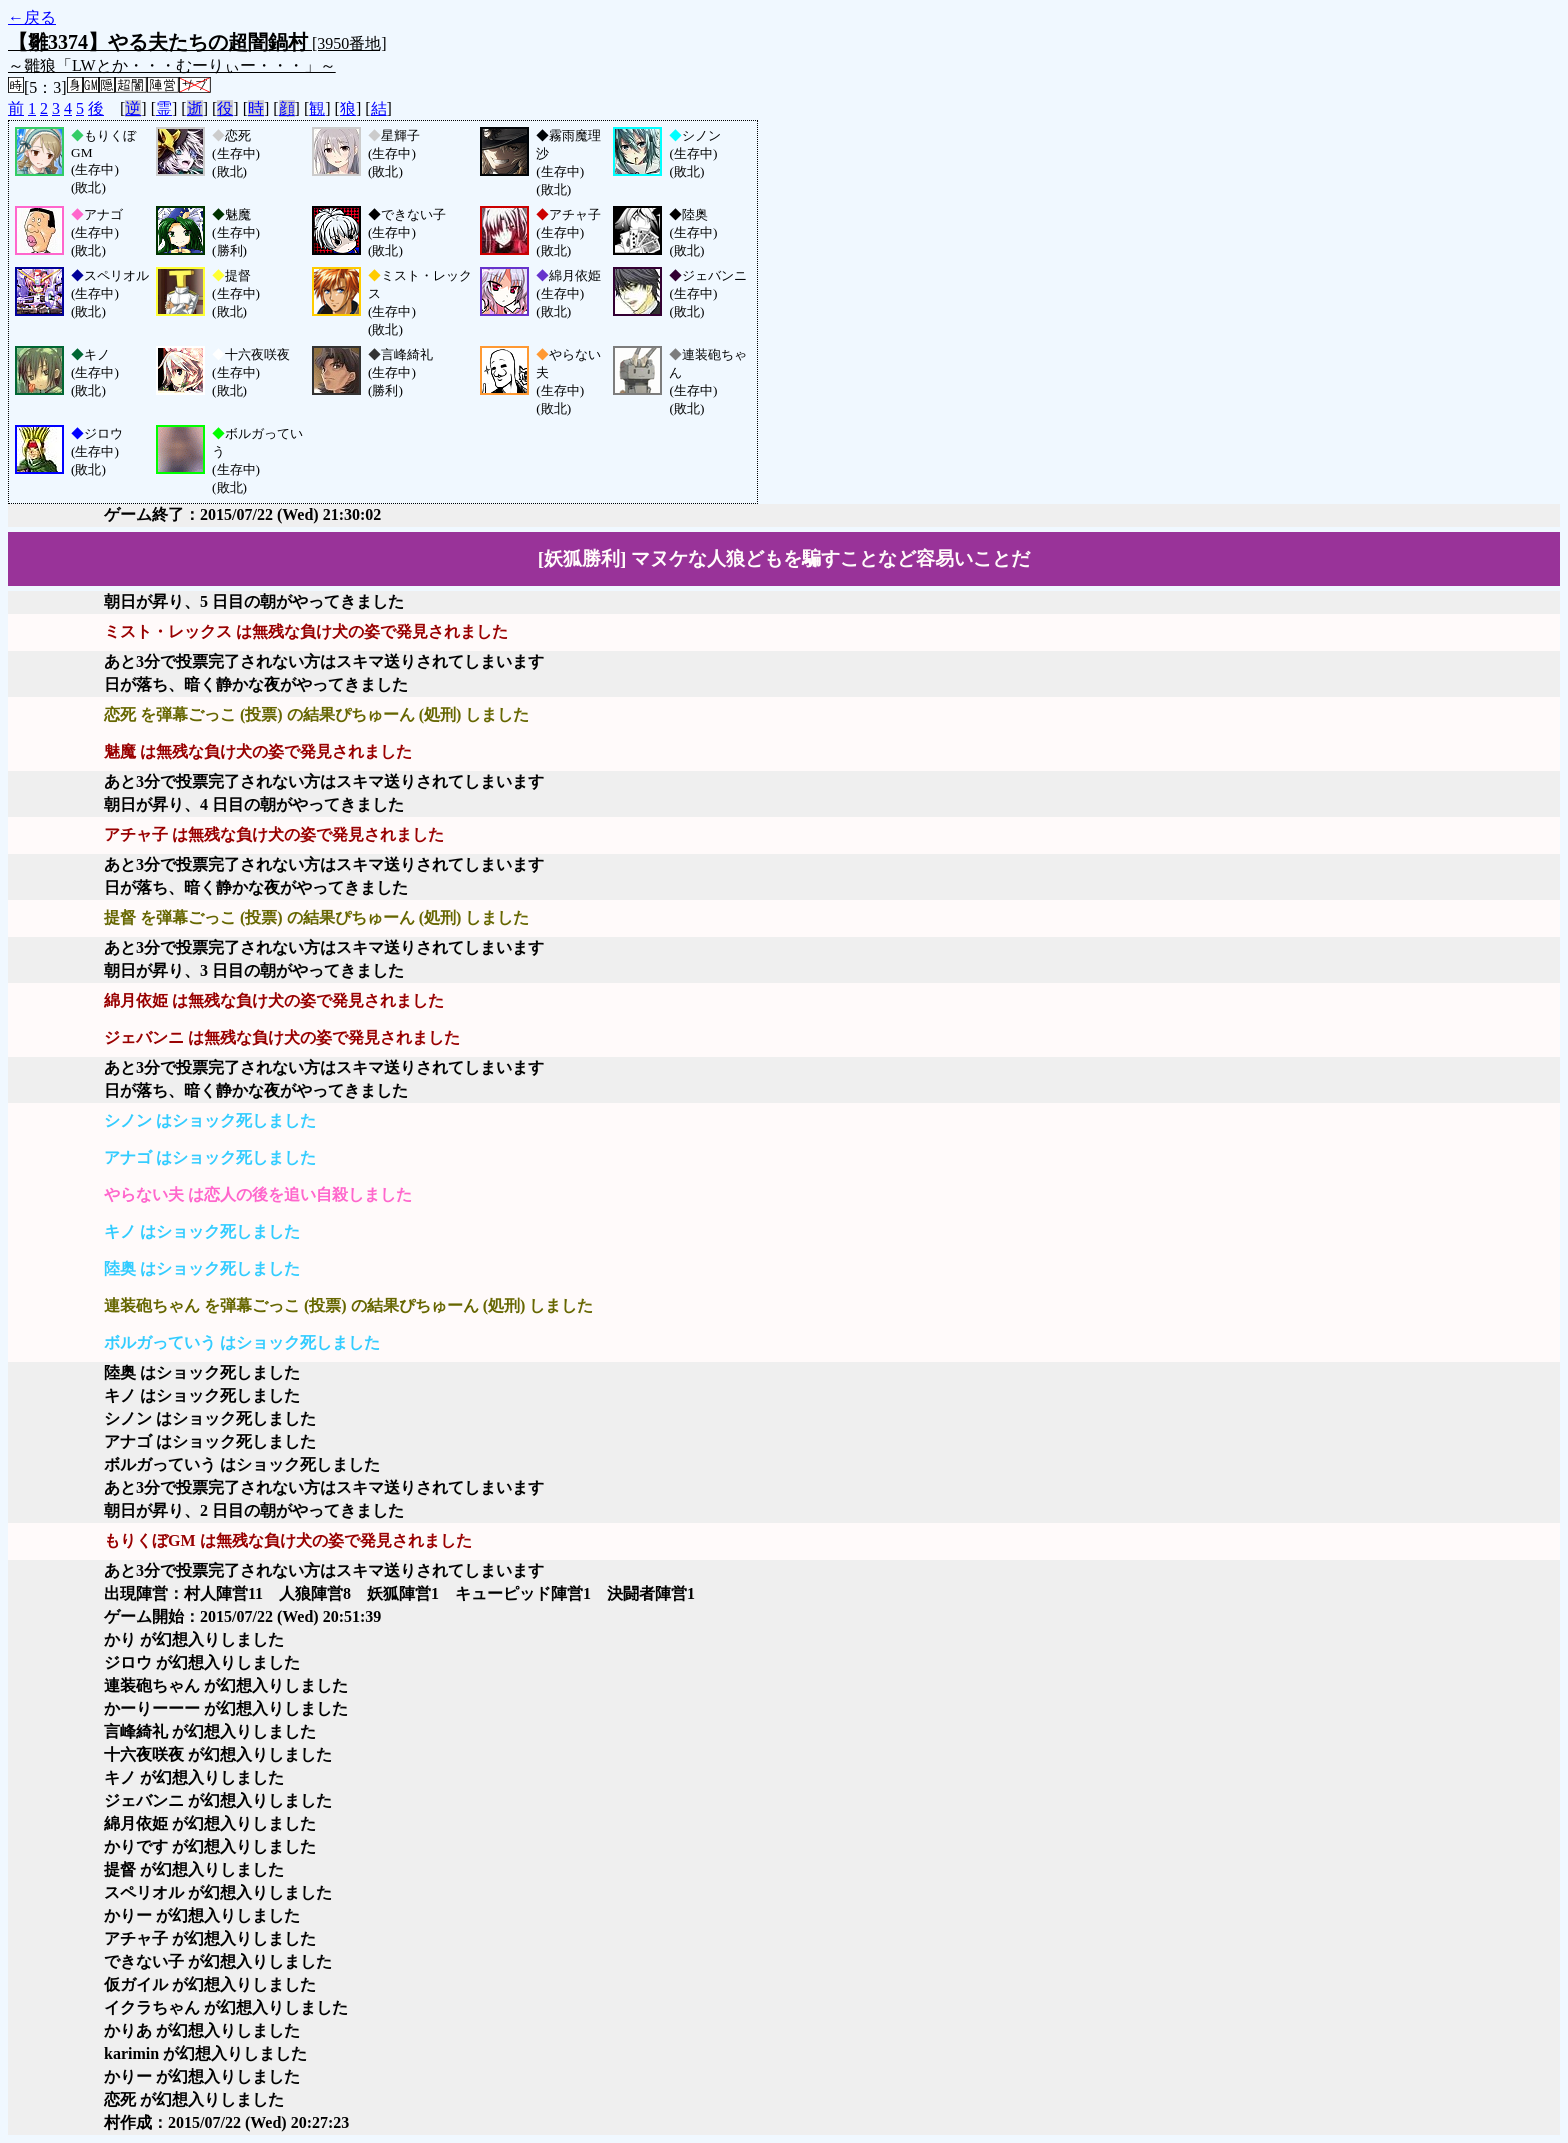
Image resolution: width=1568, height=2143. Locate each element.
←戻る (32, 17)
